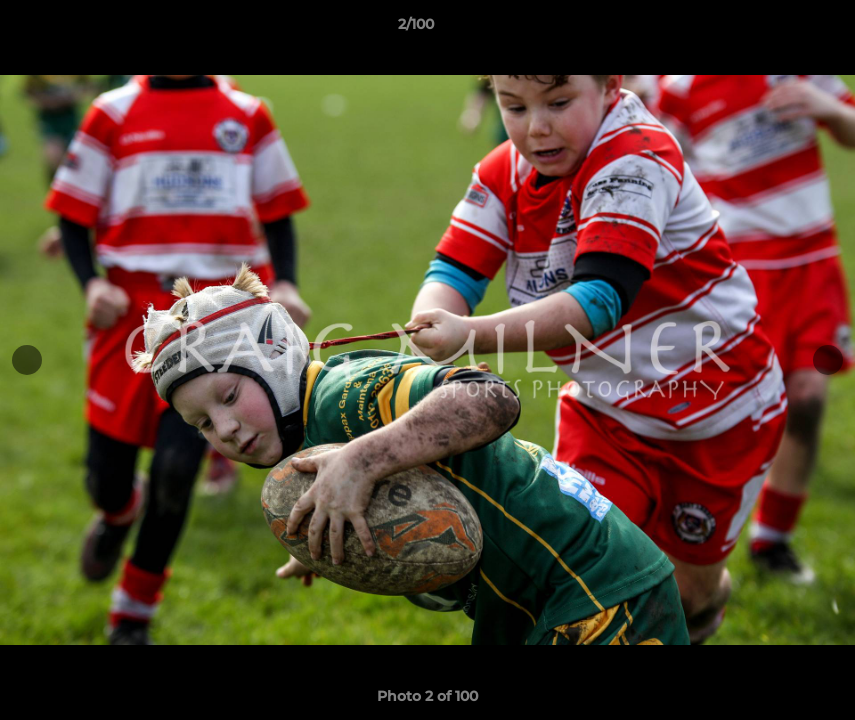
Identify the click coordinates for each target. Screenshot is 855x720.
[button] (771, 29)
